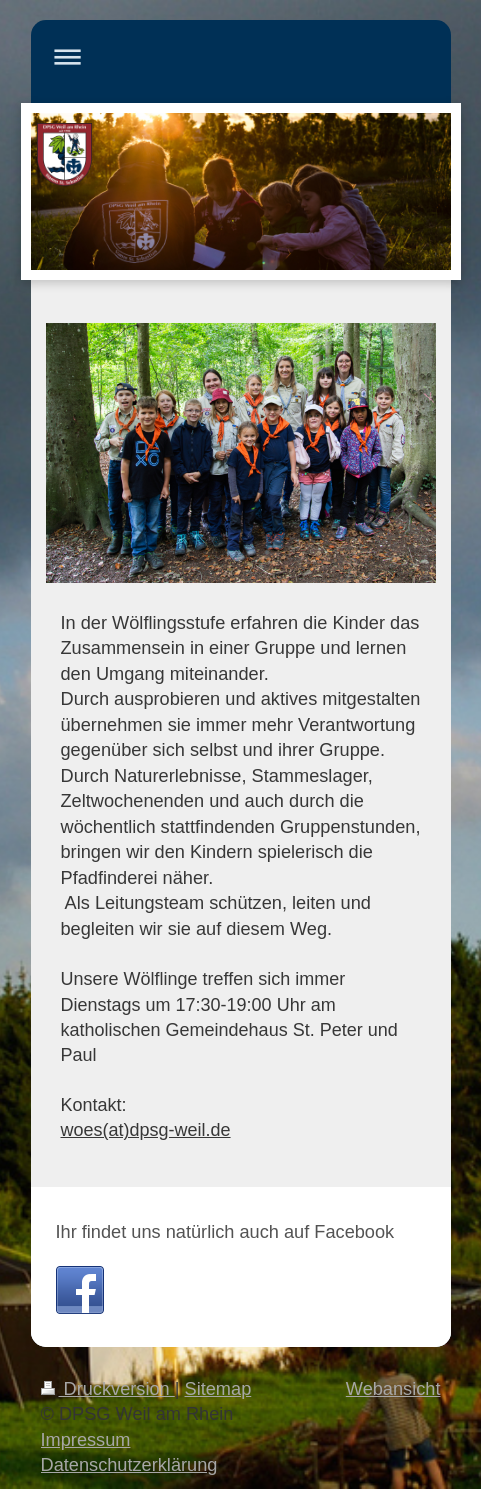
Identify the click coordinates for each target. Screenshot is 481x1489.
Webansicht (393, 1389)
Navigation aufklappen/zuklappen (241, 56)
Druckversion (108, 1389)
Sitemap (218, 1389)
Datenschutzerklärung (129, 1465)
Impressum (86, 1440)
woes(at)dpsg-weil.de (146, 1130)
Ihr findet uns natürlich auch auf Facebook (225, 1232)
